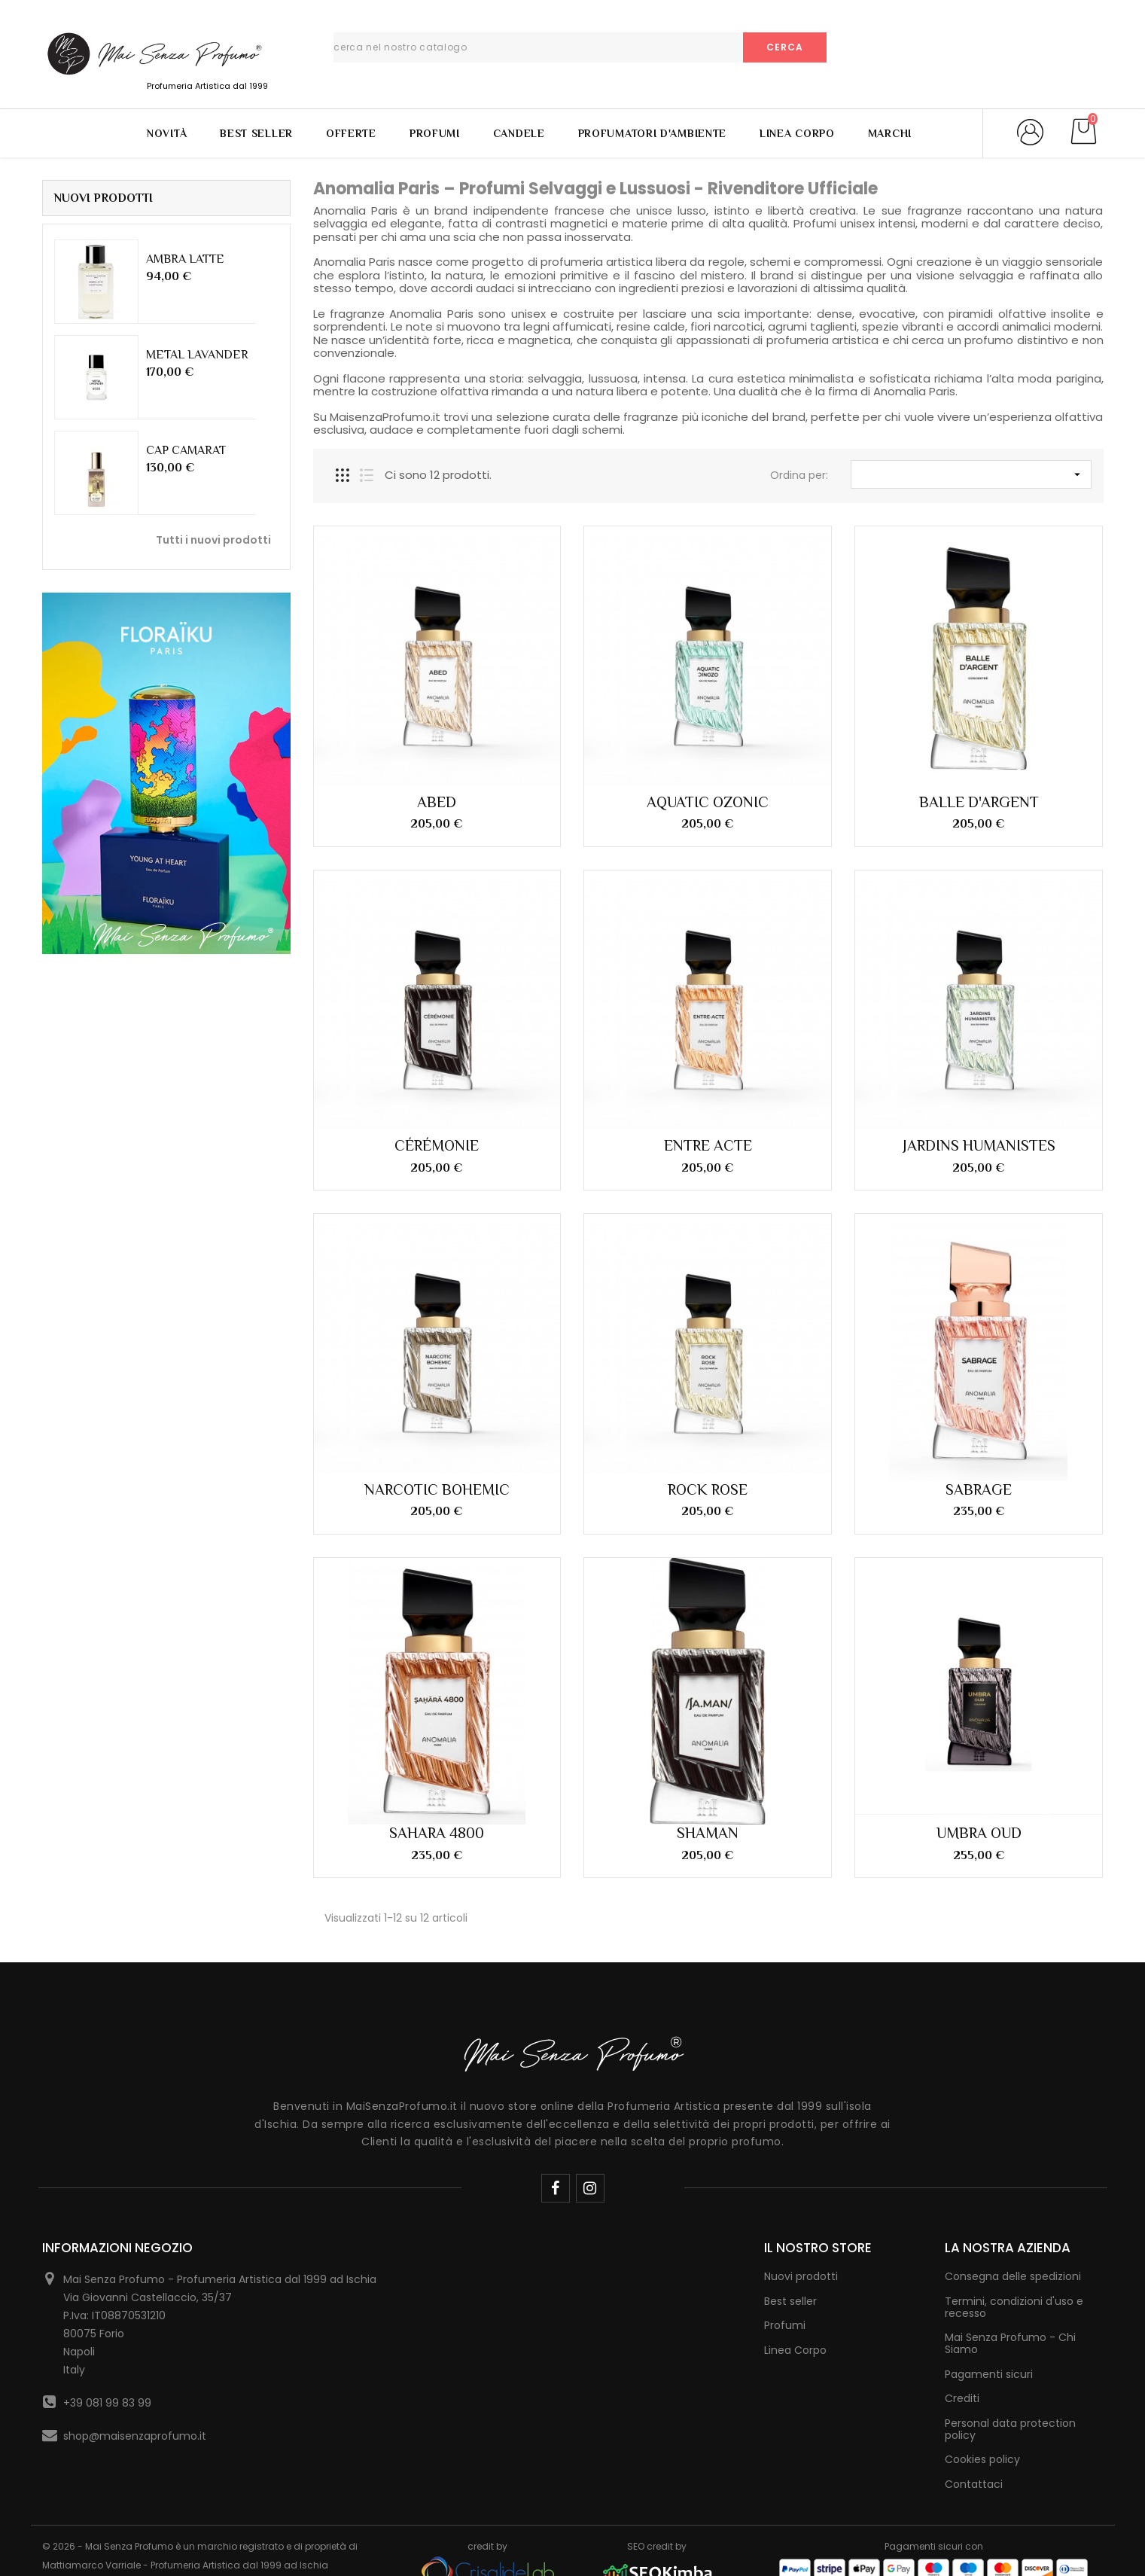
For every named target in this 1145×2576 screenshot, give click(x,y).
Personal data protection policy (1010, 2429)
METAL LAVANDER (197, 354)
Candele (519, 133)
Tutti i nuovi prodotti (213, 539)
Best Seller (256, 133)
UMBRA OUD (979, 1833)
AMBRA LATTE (185, 259)
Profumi (435, 133)
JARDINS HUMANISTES (979, 1145)
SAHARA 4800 (436, 1833)
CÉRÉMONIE (436, 1145)
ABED (436, 802)
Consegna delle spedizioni (1013, 2276)
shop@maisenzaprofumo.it (134, 2435)
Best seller (790, 2301)
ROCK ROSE (708, 1489)
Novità (167, 133)
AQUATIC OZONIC (708, 802)
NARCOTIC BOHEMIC (437, 1489)
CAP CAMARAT (186, 450)
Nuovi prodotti (801, 2276)
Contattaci (974, 2484)
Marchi (890, 133)
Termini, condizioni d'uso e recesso (1014, 2307)
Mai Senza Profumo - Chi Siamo (1010, 2343)
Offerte (351, 133)
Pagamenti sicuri (989, 2374)
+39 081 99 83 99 (107, 2402)
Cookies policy (982, 2459)
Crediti (962, 2398)
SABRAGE (979, 1489)
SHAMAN (707, 1833)
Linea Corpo (797, 133)
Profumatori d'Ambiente (652, 133)
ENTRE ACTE (708, 1145)
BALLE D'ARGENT (979, 802)
